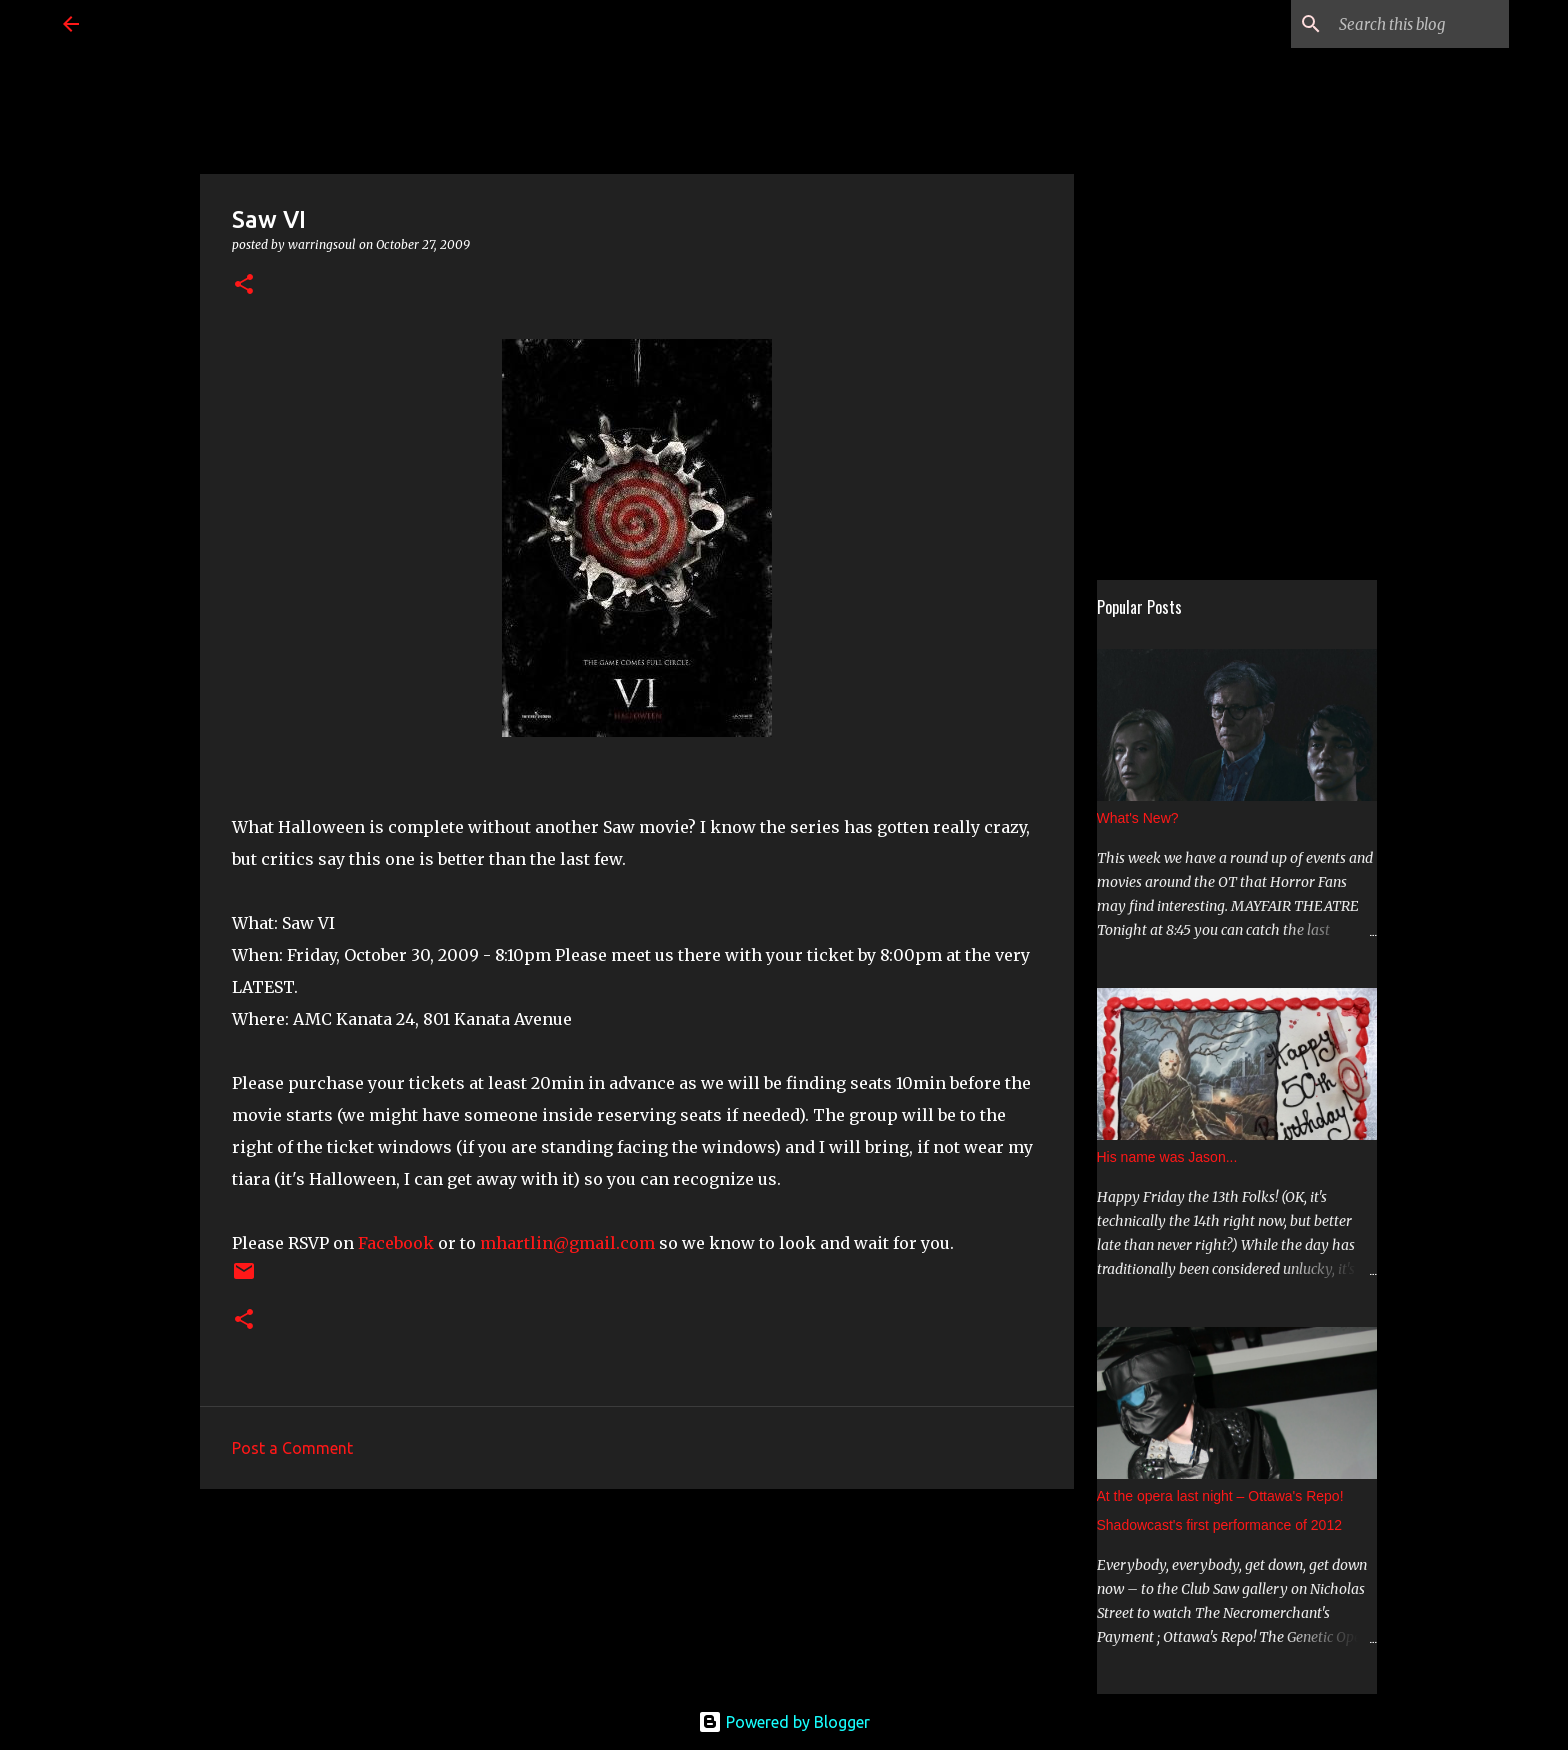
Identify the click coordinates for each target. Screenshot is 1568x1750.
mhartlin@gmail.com (567, 1243)
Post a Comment (292, 1448)
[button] (244, 285)
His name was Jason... (1167, 1157)
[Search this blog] (1404, 24)
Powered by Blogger (784, 1722)
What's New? (1138, 818)
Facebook (396, 1243)
